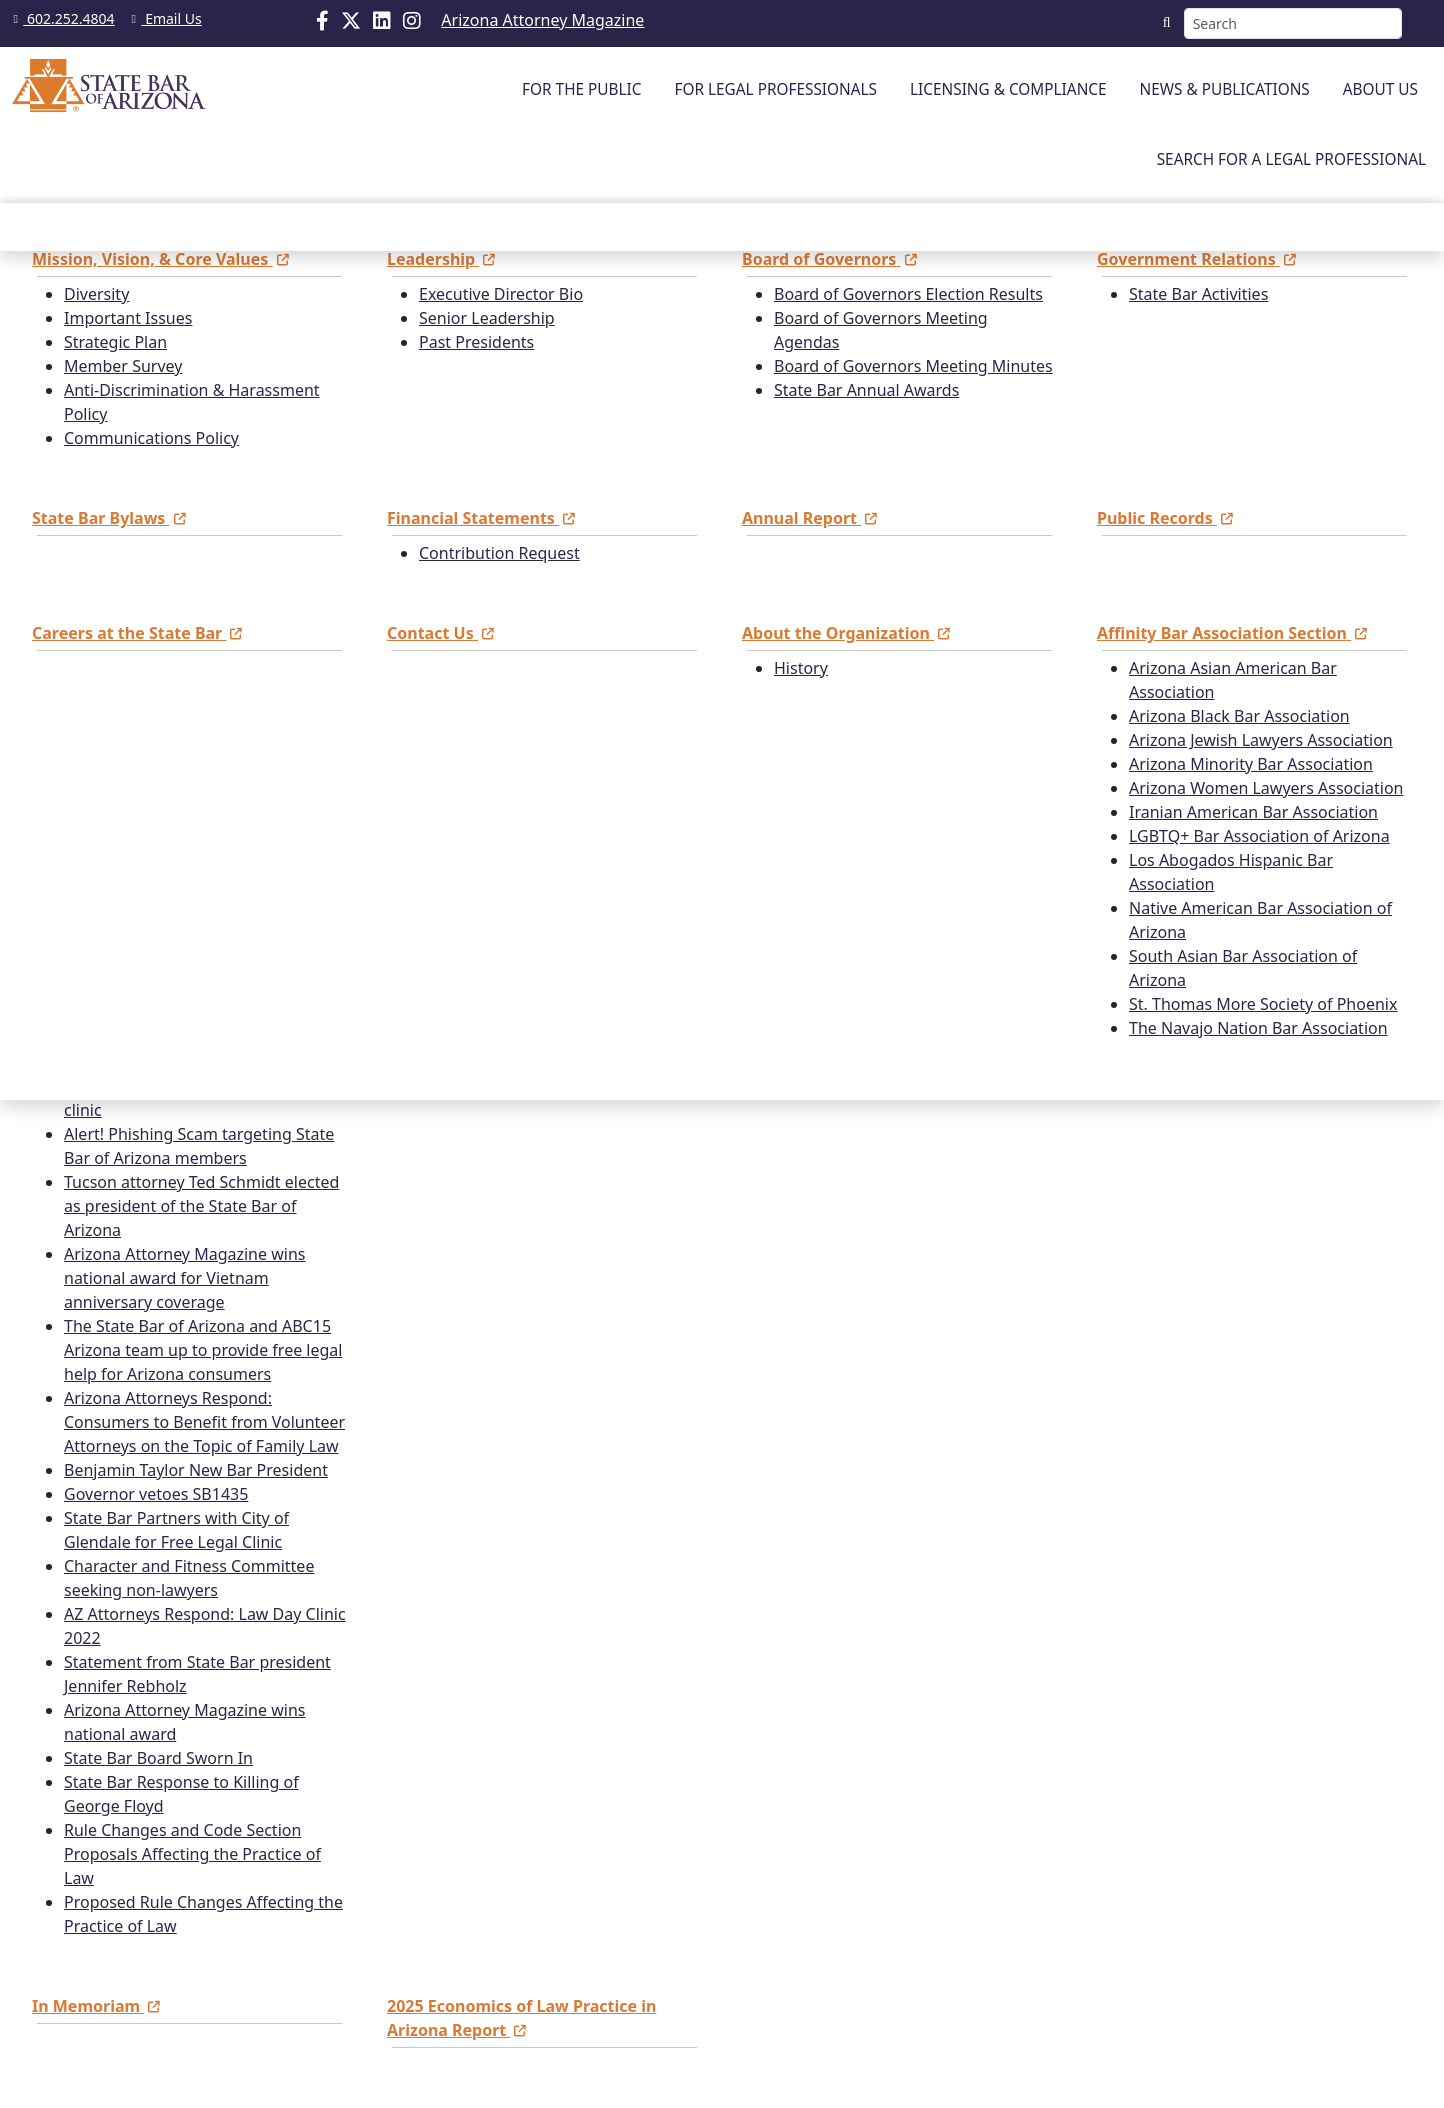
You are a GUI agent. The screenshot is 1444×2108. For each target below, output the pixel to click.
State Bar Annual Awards (866, 390)
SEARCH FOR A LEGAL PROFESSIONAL (1291, 159)
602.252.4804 (61, 18)
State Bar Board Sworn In (158, 1758)
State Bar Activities (1198, 294)
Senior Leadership (487, 318)
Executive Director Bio (501, 294)
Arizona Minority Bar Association (1251, 764)
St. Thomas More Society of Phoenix (1263, 1004)
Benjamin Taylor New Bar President (196, 1470)
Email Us (163, 18)
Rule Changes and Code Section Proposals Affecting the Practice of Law (192, 1854)
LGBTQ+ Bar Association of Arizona (1259, 836)
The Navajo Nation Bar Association (1258, 1028)
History (801, 668)
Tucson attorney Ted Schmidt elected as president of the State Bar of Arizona (201, 1206)
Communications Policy (151, 438)
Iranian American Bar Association (1253, 812)
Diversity (96, 294)
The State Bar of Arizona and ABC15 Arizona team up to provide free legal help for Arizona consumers (203, 1350)
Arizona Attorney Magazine (542, 20)
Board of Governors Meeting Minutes (913, 366)
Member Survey (123, 366)
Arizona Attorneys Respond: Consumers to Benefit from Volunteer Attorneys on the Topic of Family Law (204, 1422)
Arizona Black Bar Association (1239, 716)
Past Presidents (476, 342)
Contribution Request (499, 553)
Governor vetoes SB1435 (156, 1494)
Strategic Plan (115, 342)
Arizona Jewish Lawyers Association (1261, 740)
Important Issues (128, 318)
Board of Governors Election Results (908, 294)
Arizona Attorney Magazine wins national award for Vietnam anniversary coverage (184, 1278)
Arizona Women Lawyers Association (1266, 788)
